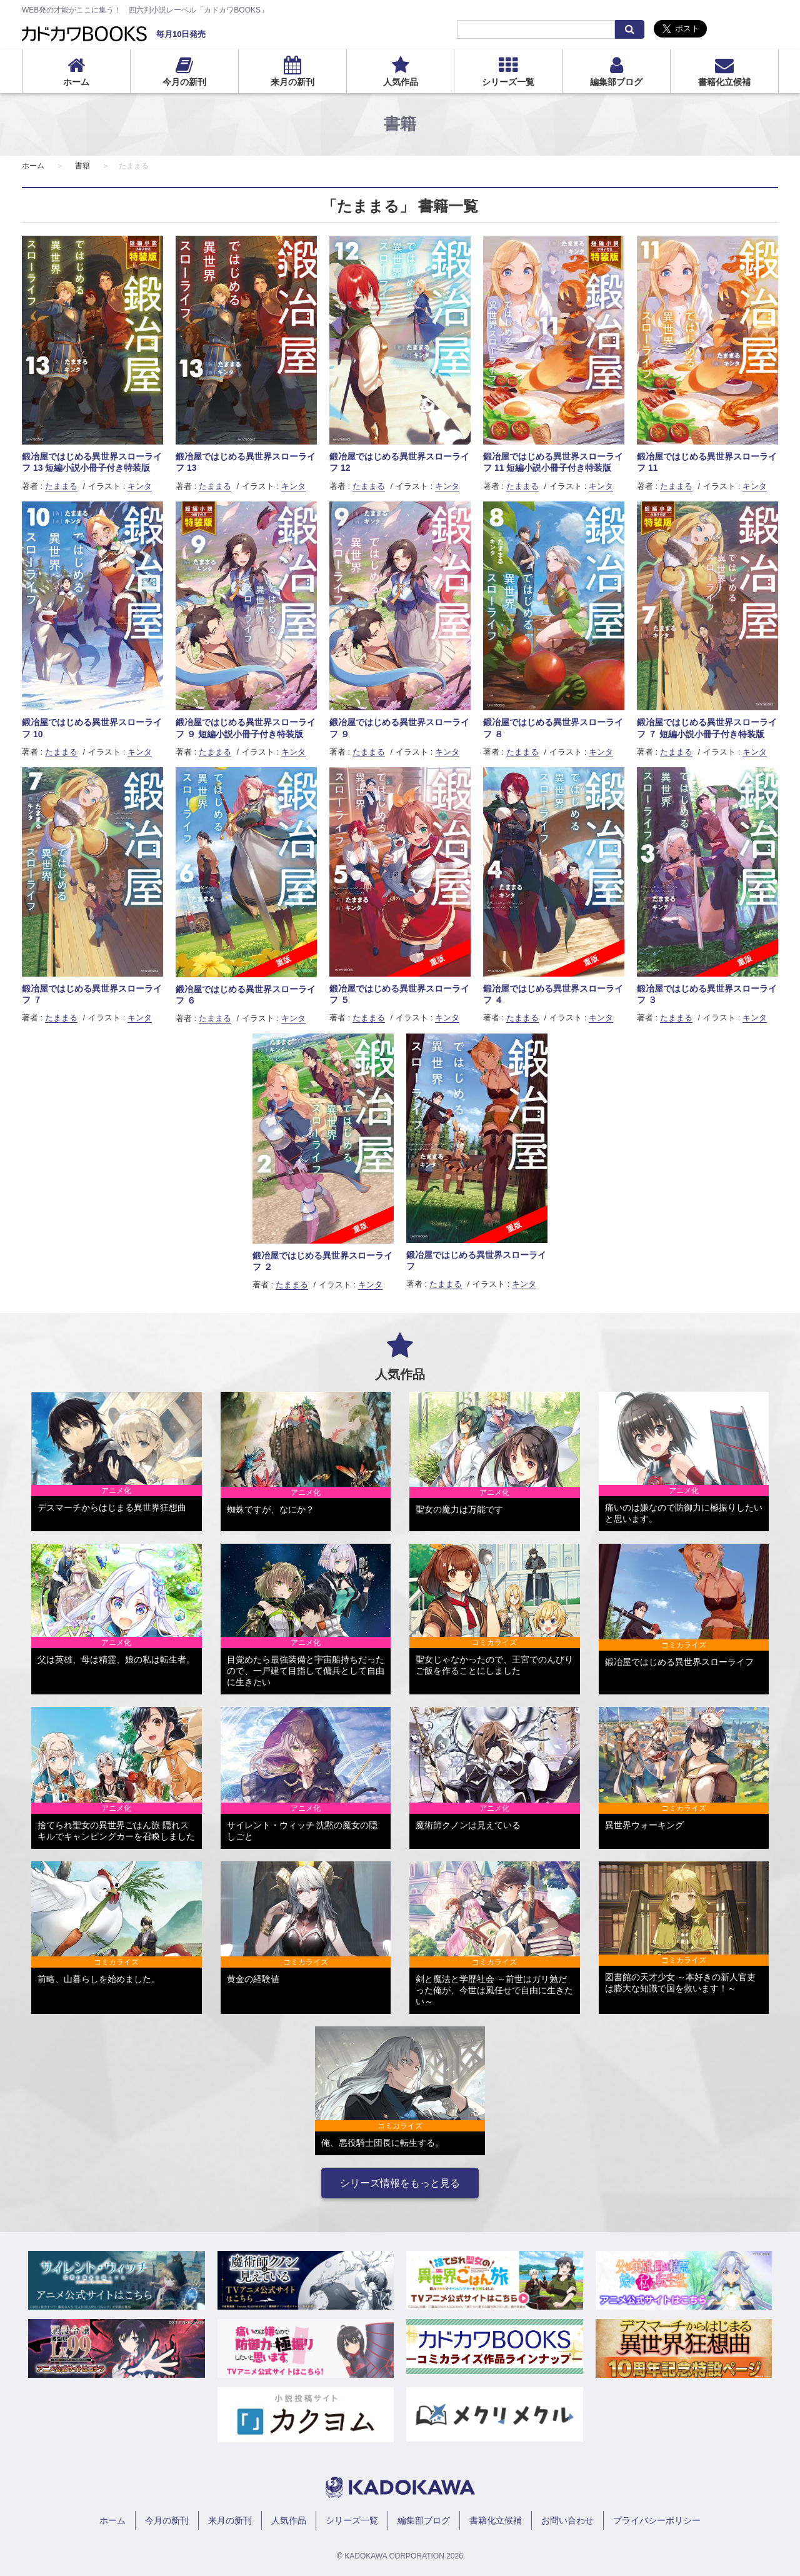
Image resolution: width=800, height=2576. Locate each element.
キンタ (140, 486)
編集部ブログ (616, 82)
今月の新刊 (184, 82)
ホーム (76, 82)
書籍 (82, 165)
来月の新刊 (292, 82)
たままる (61, 486)
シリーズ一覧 (508, 82)
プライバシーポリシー (657, 2520)
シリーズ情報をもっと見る (400, 2183)
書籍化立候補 (724, 82)
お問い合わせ (567, 2520)
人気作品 (400, 82)
